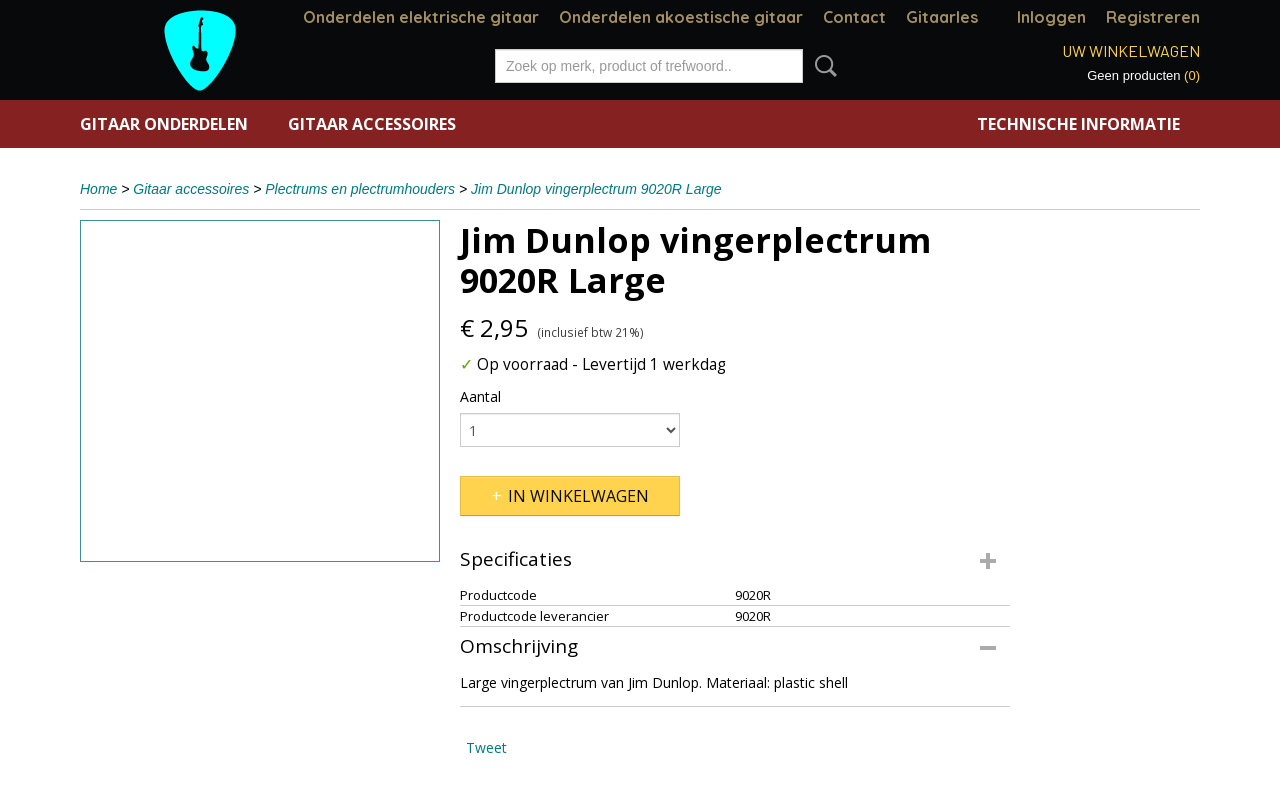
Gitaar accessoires (372, 124)
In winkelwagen (578, 496)
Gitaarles (942, 17)
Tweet (486, 747)
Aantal (480, 396)
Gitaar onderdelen (164, 124)
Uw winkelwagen (1131, 50)
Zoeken (822, 66)
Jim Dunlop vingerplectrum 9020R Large (596, 189)
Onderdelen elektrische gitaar (421, 17)
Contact (854, 17)
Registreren (1153, 17)
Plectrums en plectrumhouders (360, 189)
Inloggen (1051, 17)
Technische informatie (1078, 124)
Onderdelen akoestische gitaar (681, 17)
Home (98, 189)
